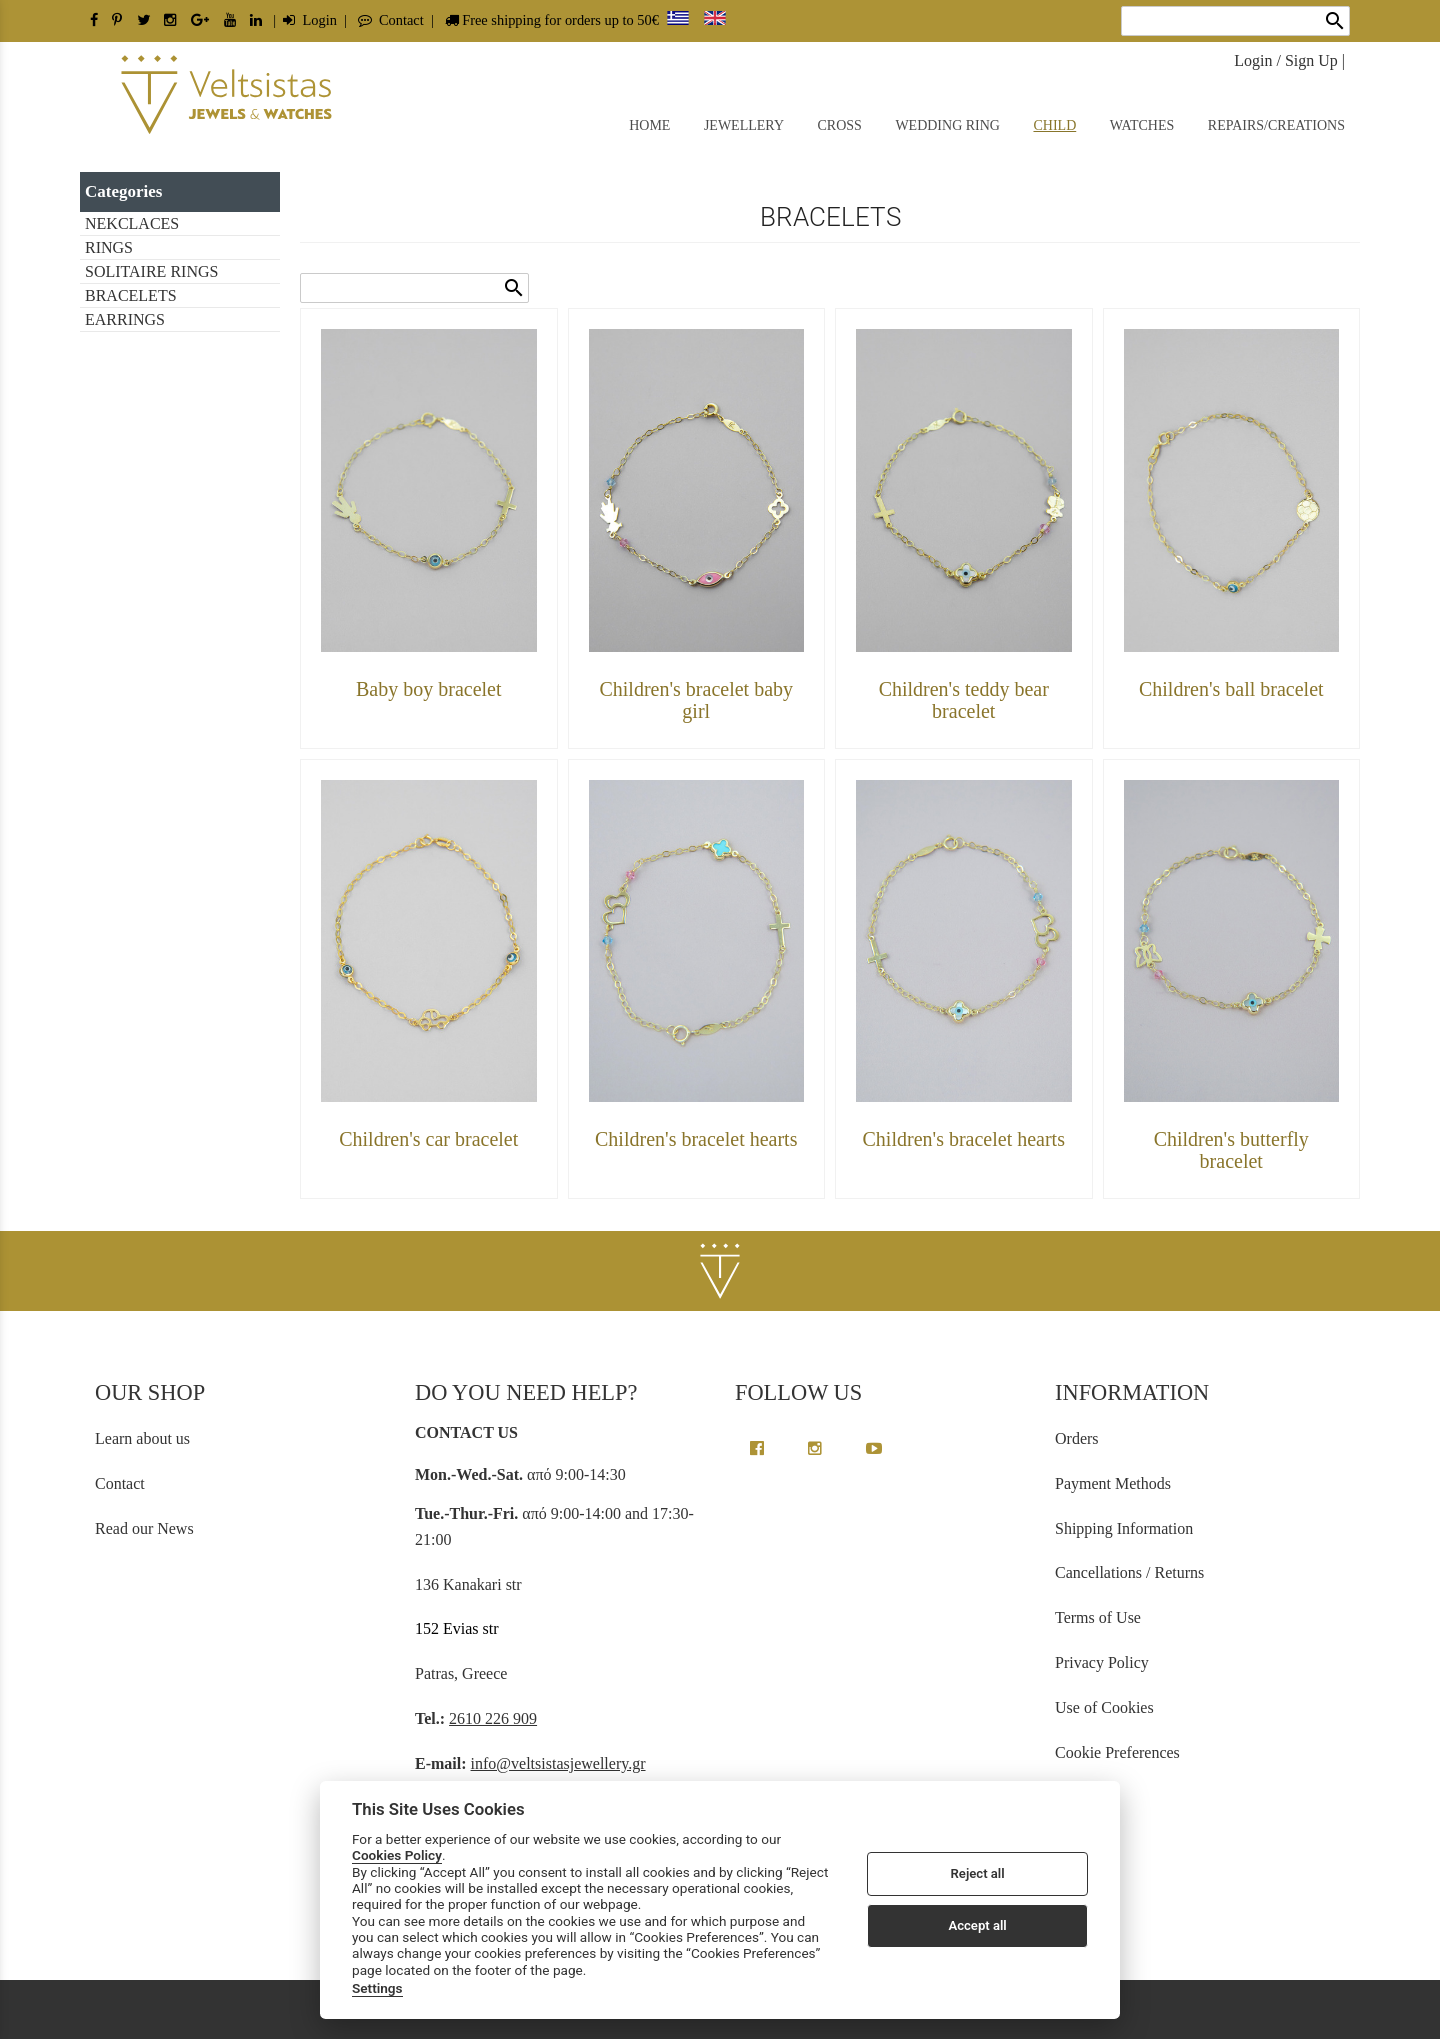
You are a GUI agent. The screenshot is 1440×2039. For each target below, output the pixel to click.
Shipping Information (1124, 1528)
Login (310, 20)
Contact (391, 20)
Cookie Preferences (1117, 1752)
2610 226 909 (493, 1718)
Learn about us (142, 1438)
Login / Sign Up (1286, 60)
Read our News (144, 1528)
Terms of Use (1098, 1617)
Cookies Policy (397, 1855)
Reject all (978, 1873)
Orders (1077, 1438)
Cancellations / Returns (1129, 1572)
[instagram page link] (817, 1448)
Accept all (977, 1925)
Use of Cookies (1104, 1707)
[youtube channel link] (874, 1448)
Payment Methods (1113, 1483)
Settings (377, 1988)
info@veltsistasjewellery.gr (558, 1763)
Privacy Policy (1102, 1662)
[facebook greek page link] (759, 1448)
